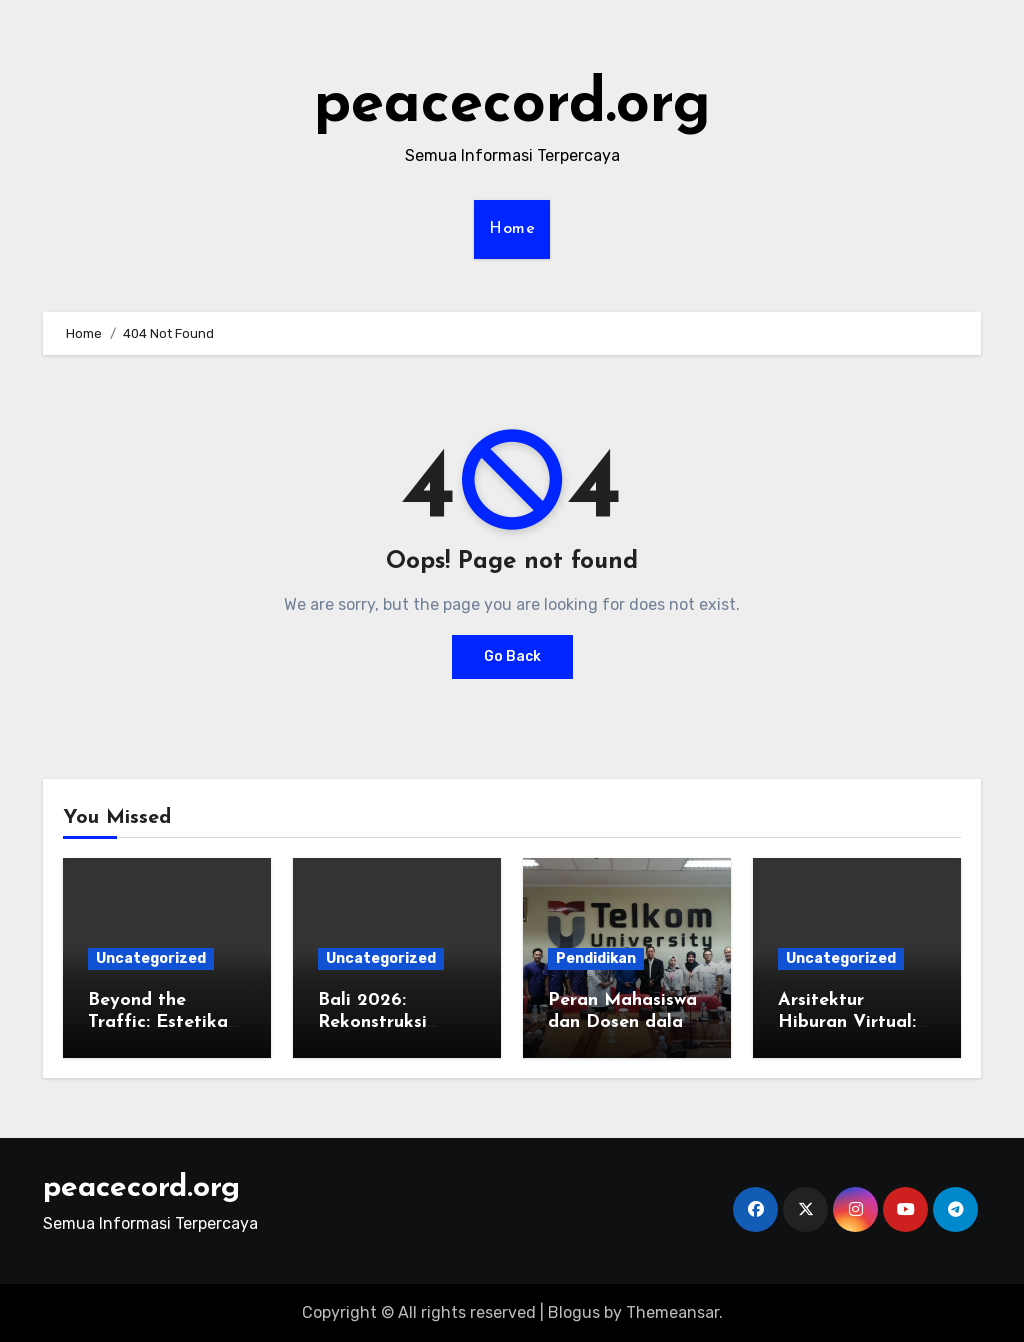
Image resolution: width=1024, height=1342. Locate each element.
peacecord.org (512, 106)
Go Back (512, 656)
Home (512, 229)
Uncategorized (151, 958)
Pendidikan (596, 958)
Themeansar (672, 1312)
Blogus (574, 1312)
